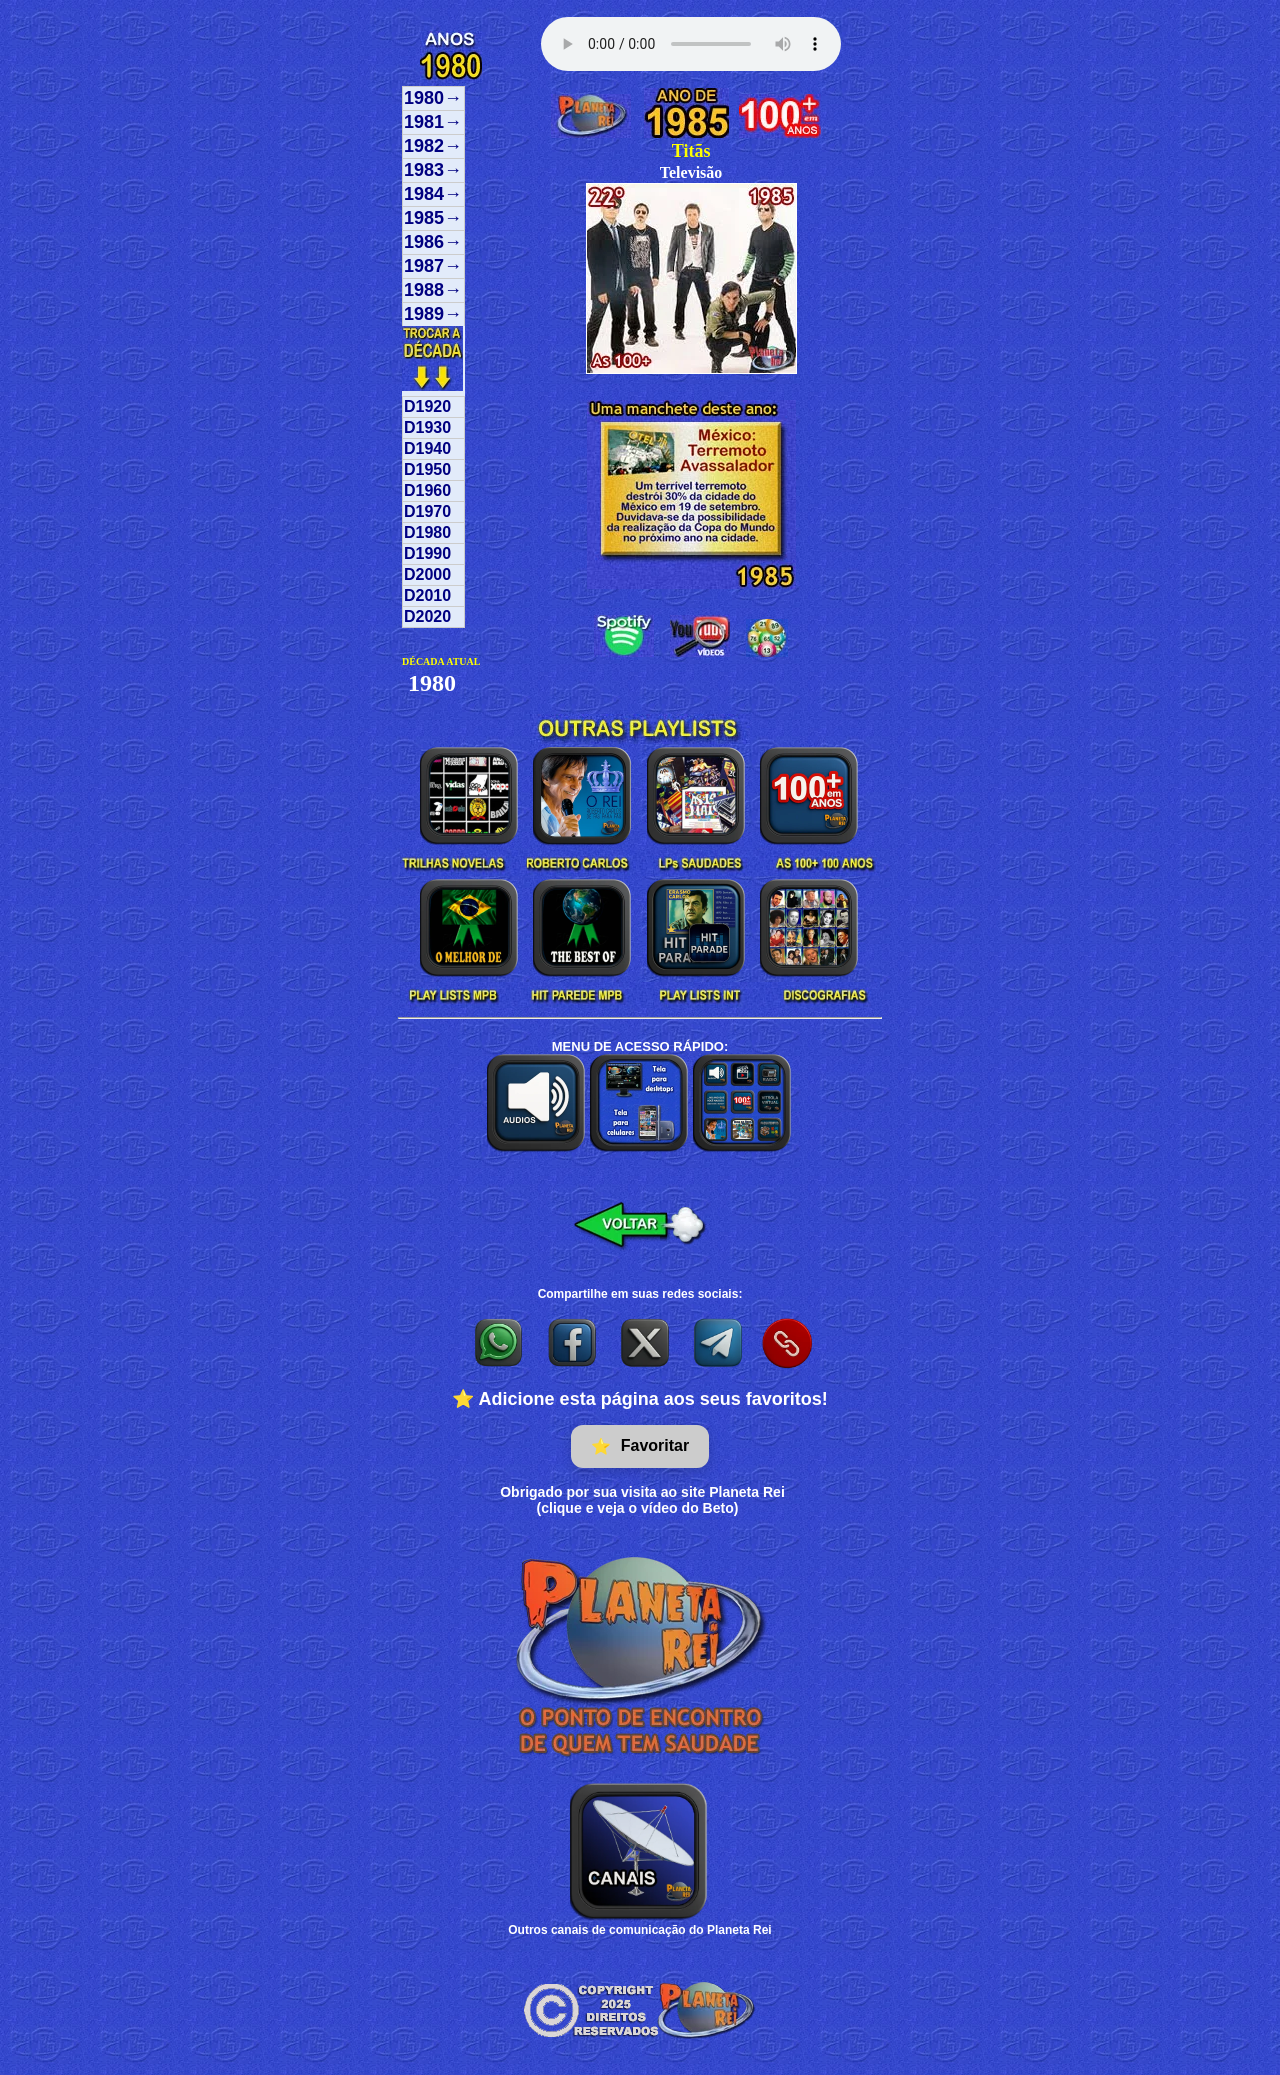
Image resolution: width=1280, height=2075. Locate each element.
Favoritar (640, 1446)
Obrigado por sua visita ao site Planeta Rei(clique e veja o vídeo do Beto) (642, 1500)
